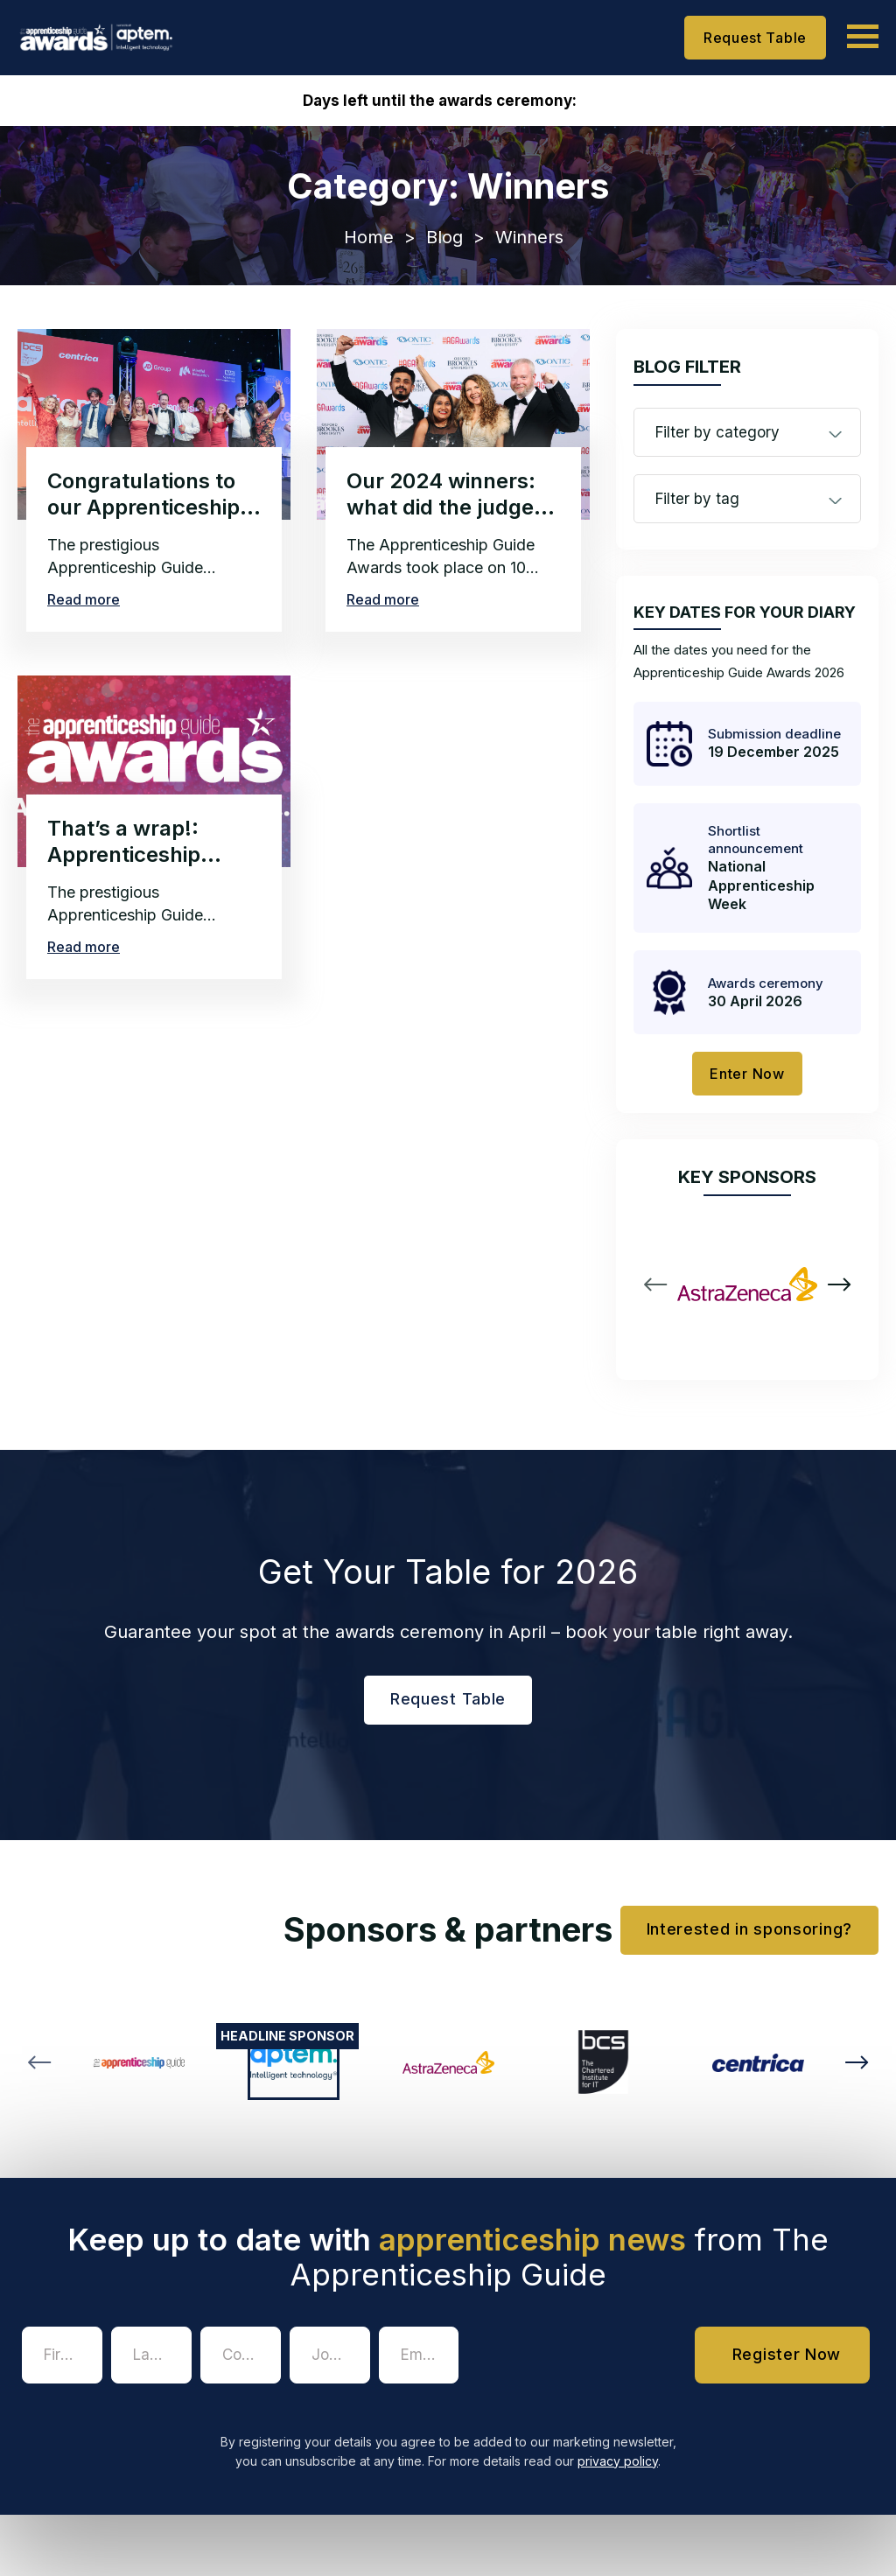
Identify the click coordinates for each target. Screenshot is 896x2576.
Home (369, 237)
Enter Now (747, 1073)
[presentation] (600, 2361)
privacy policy (618, 2461)
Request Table (755, 37)
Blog (444, 237)
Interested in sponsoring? (750, 1929)
